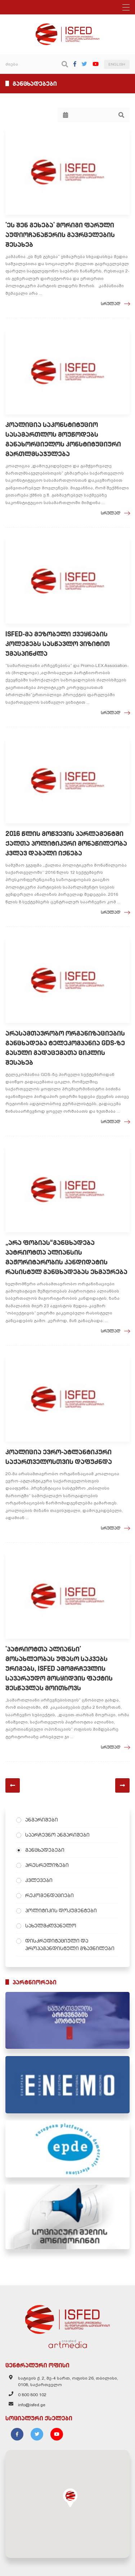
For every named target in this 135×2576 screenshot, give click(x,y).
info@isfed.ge (31, 2404)
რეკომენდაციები (49, 1895)
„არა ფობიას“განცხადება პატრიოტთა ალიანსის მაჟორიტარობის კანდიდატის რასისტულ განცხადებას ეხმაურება (66, 1257)
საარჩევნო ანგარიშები (57, 1835)
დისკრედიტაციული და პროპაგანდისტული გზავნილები (69, 1944)
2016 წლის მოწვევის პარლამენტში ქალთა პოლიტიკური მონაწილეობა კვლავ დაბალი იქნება (66, 843)
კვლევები (39, 1880)
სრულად (111, 303)
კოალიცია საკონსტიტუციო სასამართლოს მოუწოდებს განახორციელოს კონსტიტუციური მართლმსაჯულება (63, 439)
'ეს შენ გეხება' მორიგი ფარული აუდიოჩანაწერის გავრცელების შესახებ (60, 235)
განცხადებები (44, 1850)
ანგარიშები (41, 1819)
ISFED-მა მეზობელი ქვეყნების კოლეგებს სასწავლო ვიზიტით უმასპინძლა (57, 644)
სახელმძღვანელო (50, 1925)
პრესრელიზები (47, 1865)
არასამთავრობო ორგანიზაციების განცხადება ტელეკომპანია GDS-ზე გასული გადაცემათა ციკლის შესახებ (65, 1048)
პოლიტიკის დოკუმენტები (61, 1910)
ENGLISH (116, 64)
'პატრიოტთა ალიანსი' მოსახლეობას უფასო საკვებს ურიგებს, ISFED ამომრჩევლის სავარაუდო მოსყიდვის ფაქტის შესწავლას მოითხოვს (59, 1668)
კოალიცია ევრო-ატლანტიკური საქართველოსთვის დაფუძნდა (58, 1457)
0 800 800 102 (32, 2394)
